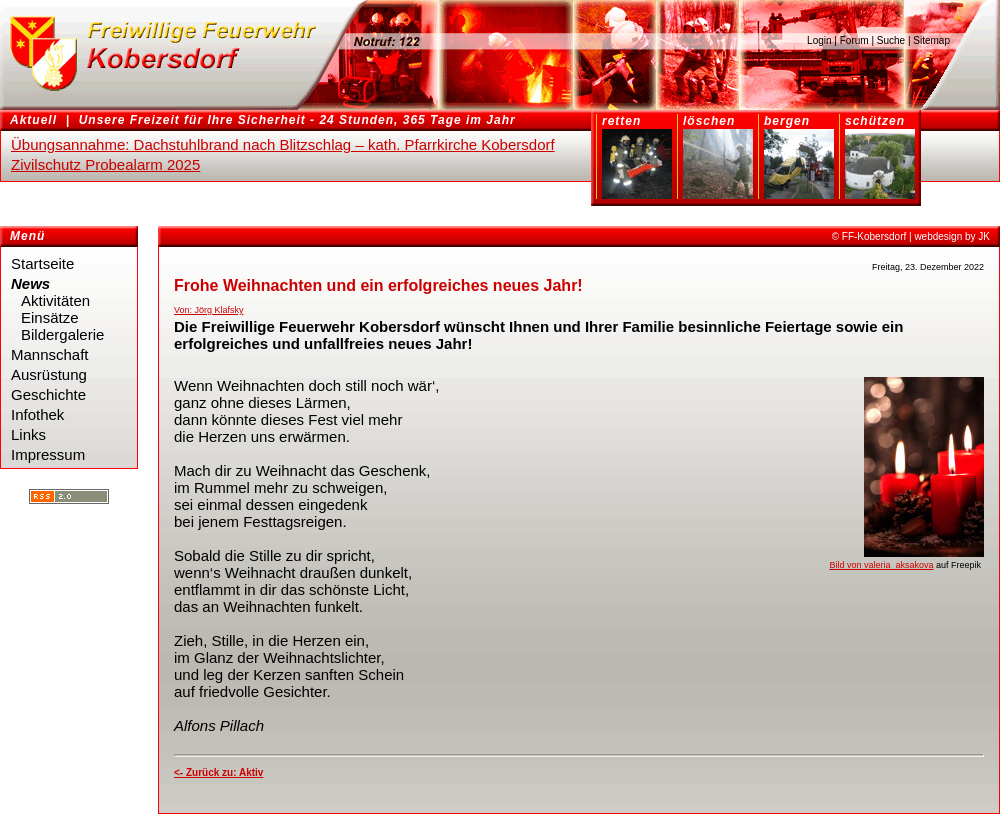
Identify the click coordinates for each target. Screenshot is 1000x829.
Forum (854, 40)
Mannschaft (50, 354)
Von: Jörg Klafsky (209, 310)
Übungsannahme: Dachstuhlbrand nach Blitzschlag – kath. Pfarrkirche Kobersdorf (283, 144)
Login (819, 40)
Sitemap (931, 40)
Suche (891, 40)
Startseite (42, 263)
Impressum (48, 454)
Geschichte (48, 394)
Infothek (37, 414)
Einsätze (50, 317)
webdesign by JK (952, 236)
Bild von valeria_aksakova (881, 565)
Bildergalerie (62, 334)
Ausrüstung (49, 374)
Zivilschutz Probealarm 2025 (105, 164)
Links (28, 434)
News (30, 283)
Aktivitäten (55, 300)
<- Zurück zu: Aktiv (218, 772)
